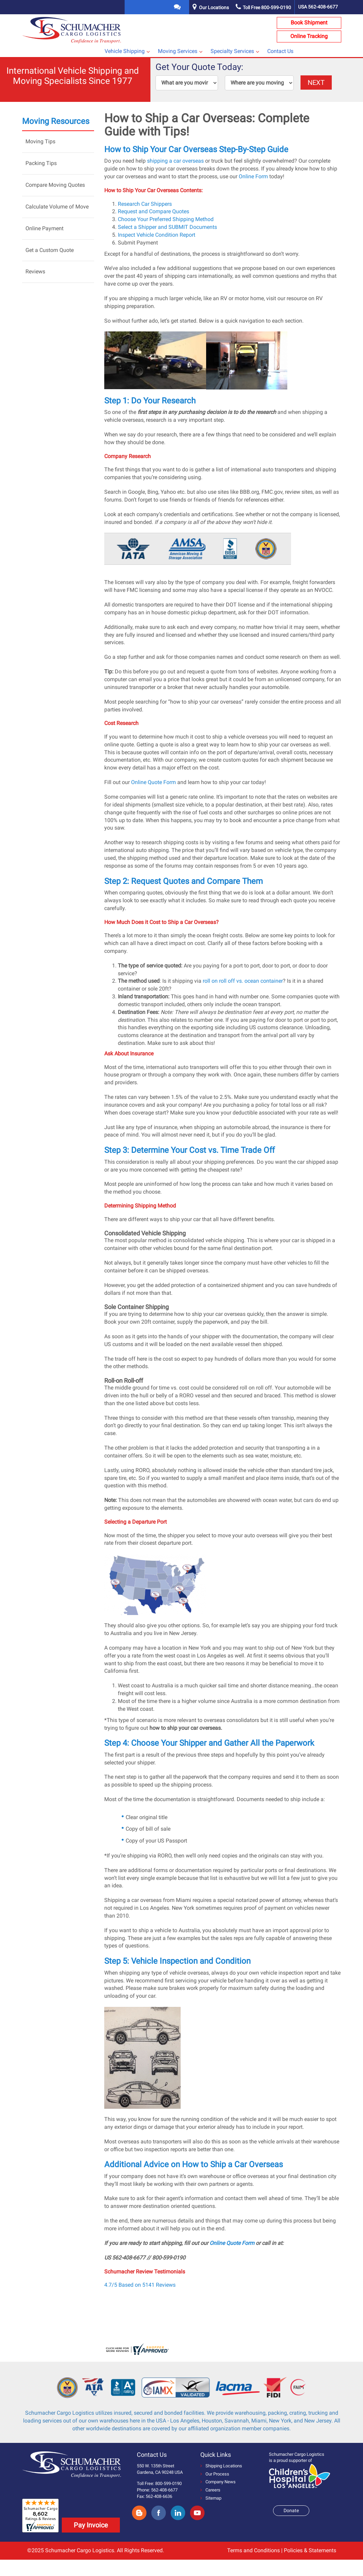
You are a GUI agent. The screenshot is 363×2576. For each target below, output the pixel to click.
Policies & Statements (310, 2550)
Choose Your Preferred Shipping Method (166, 219)
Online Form (253, 176)
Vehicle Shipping (125, 51)
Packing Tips (41, 163)
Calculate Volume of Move (57, 206)
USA (318, 7)
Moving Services (177, 51)
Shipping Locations (221, 2465)
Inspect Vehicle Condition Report (156, 235)
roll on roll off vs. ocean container (243, 981)
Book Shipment (309, 22)
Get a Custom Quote (49, 250)
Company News (218, 2481)
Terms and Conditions (253, 2550)
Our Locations (214, 7)
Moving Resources (55, 121)
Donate (291, 2510)
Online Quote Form (153, 782)
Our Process (214, 2474)
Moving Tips (40, 141)
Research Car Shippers (145, 204)
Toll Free (263, 7)
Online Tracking (309, 36)
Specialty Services (232, 51)
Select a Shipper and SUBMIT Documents (167, 227)
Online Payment (44, 228)
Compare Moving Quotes (55, 185)
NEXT (316, 82)
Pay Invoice (91, 2525)
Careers (210, 2489)
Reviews (35, 271)
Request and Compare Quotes (153, 211)
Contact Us (280, 51)
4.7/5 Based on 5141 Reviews (140, 2285)
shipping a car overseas (175, 161)
